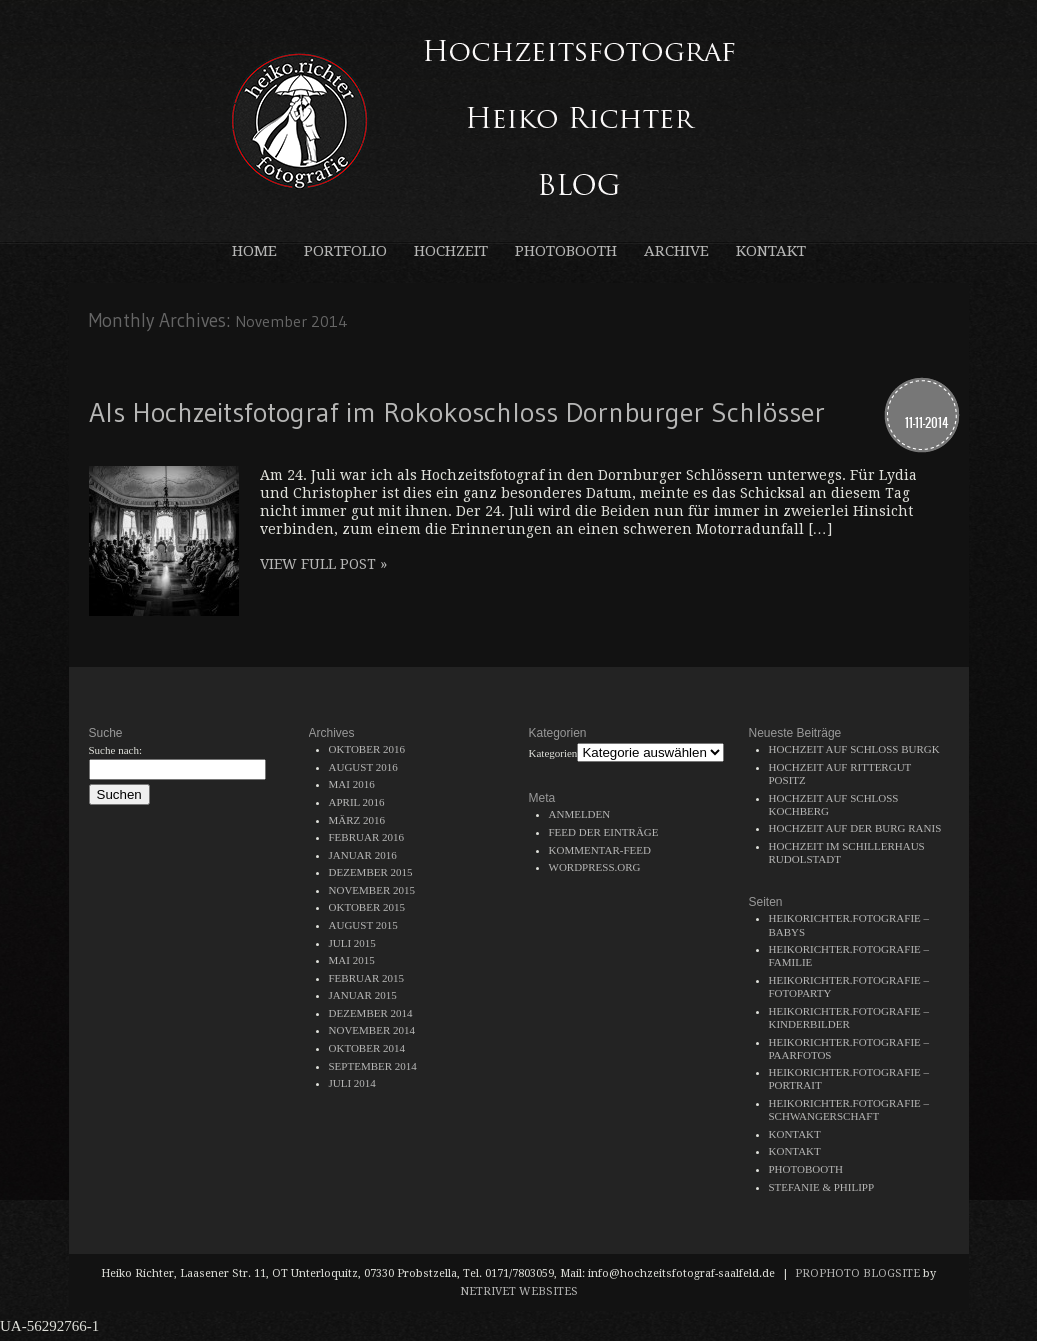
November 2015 (372, 890)
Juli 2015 (352, 943)
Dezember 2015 (371, 872)
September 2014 (373, 1066)
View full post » (323, 564)
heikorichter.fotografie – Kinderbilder (849, 1017)
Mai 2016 (352, 784)
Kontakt (771, 251)
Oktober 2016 (367, 749)
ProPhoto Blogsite (857, 1273)
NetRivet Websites (519, 1291)
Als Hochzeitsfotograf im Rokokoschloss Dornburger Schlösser (457, 412)
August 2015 (363, 925)
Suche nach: (115, 750)
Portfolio (345, 251)
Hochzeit (451, 251)
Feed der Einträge (604, 832)
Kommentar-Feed (600, 850)
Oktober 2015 (367, 907)
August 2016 (363, 767)
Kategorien (553, 753)
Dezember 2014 (371, 1013)
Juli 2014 (352, 1083)
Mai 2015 (352, 960)
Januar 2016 (363, 855)
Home (254, 251)
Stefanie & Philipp (822, 1187)
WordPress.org (595, 867)
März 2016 (357, 820)
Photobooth (566, 251)
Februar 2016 (367, 837)
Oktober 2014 (367, 1048)
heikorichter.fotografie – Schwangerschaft (849, 1109)
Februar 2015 (367, 978)
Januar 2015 (363, 995)
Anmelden (580, 814)
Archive (676, 251)
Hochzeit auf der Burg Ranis (855, 828)
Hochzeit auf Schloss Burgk (854, 749)
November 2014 (372, 1030)
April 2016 (357, 802)
